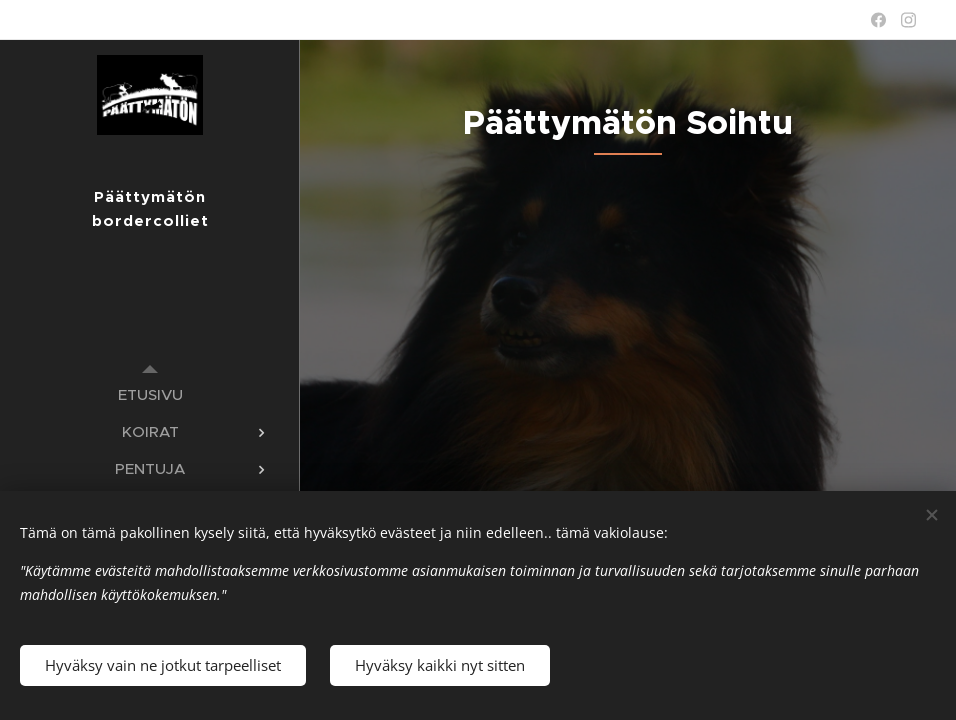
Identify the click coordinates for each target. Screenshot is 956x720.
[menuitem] (150, 394)
